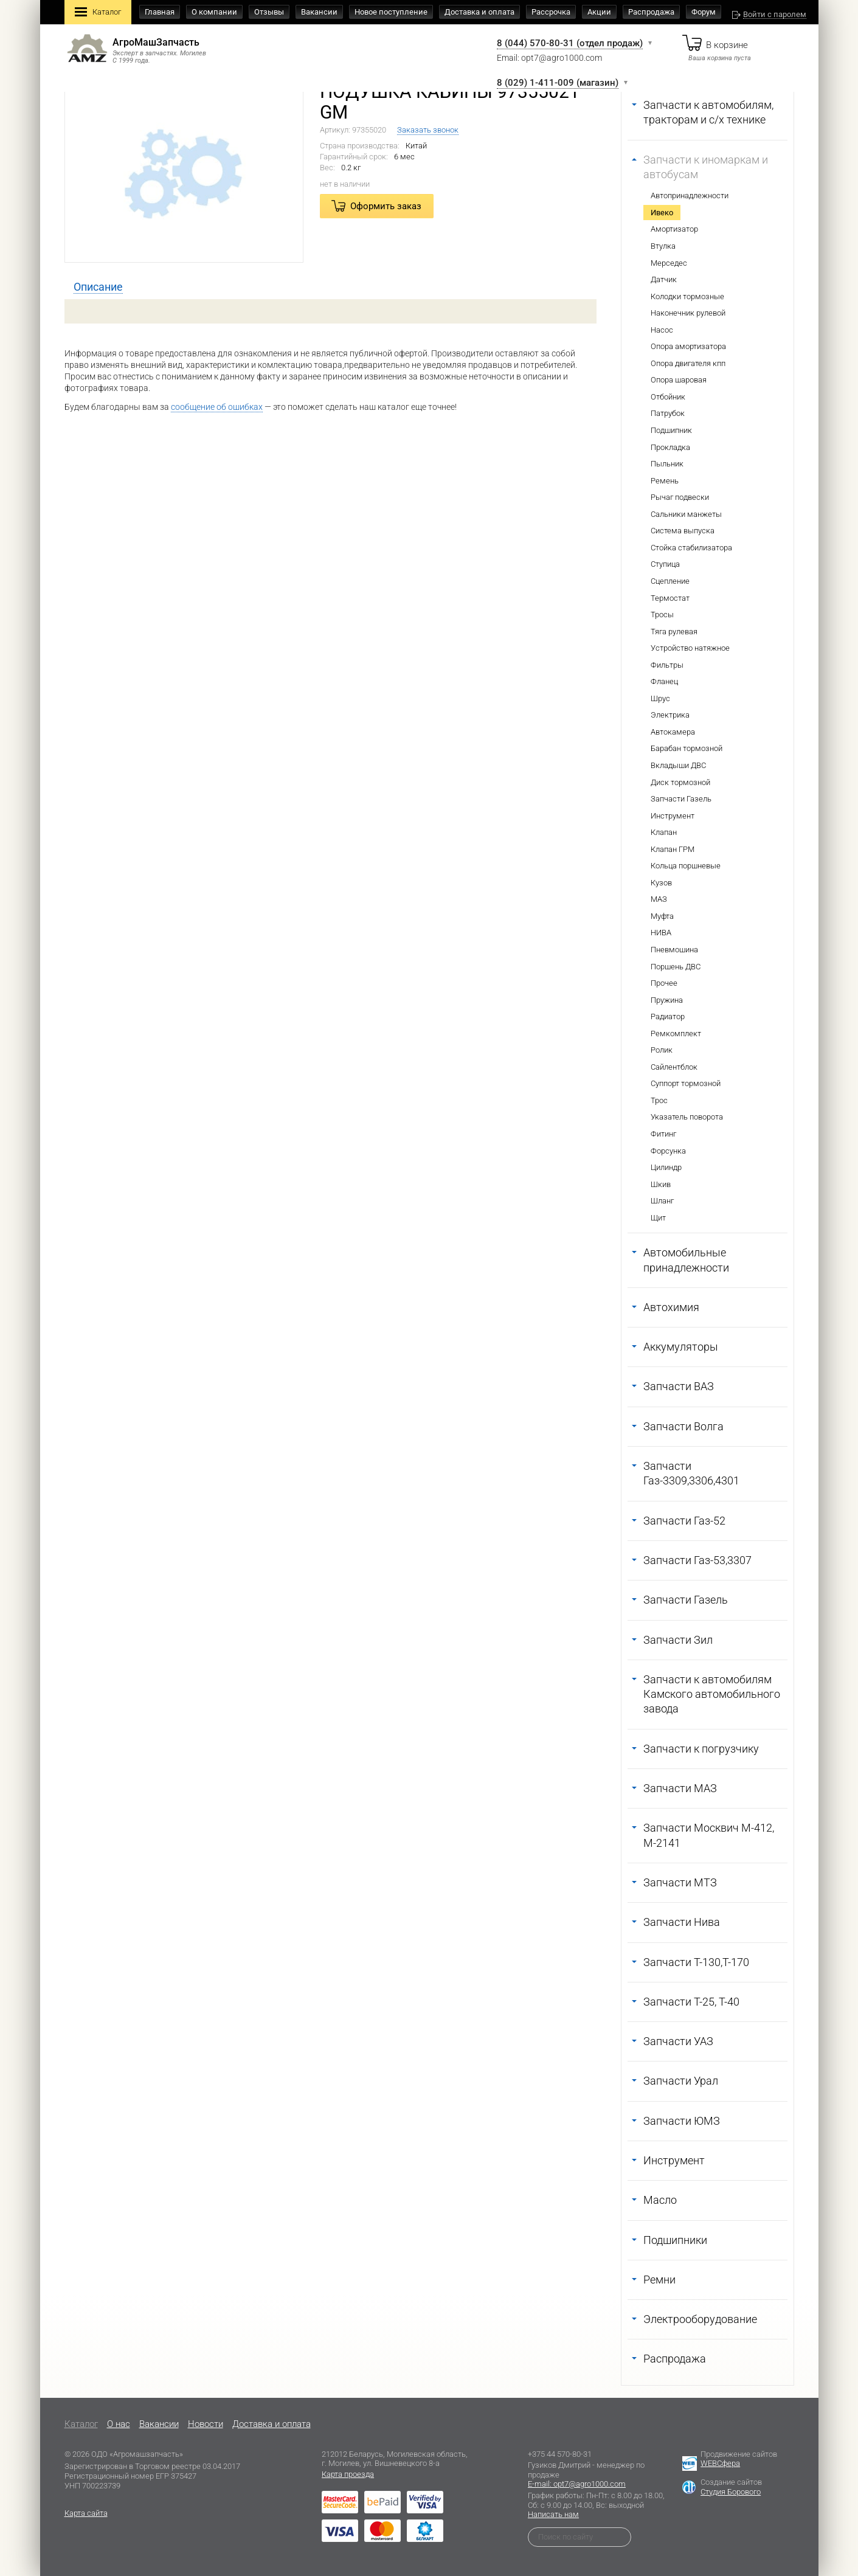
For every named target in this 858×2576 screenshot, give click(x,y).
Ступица (665, 564)
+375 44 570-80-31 (560, 2454)
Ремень (665, 480)
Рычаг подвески (680, 497)
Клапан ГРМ (672, 849)
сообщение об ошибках (217, 407)
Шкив (661, 1184)
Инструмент (672, 815)
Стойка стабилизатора (691, 547)
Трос (659, 1100)
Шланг (662, 1200)
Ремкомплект (676, 1033)
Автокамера (673, 731)
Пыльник (667, 463)
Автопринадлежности (689, 195)
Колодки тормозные (687, 296)
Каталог (98, 13)
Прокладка (670, 447)
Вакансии (319, 11)
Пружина (667, 1000)
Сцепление (670, 581)
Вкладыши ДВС (678, 765)
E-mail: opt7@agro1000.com (577, 2483)
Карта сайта (86, 2513)
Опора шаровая (679, 379)
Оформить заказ (385, 206)
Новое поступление (391, 11)
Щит (658, 1217)
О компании (214, 11)
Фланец (664, 681)
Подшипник (671, 430)
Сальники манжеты (686, 514)
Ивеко (662, 212)
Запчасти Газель (681, 798)
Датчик (664, 279)
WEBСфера (720, 2463)
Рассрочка (550, 11)
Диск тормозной (680, 782)
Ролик (662, 1049)
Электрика (670, 714)
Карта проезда (348, 2474)
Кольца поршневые (686, 865)
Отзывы (269, 11)
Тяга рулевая (674, 631)
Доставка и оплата (479, 11)
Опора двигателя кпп (688, 363)
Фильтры (667, 665)
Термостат (670, 598)
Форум (703, 11)
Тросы (662, 614)
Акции (599, 11)
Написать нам (553, 2514)
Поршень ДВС (676, 966)
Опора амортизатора (688, 346)
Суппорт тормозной (686, 1083)
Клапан (664, 832)
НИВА (661, 932)
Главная (160, 11)
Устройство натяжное (690, 648)
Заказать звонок (427, 129)
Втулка (663, 246)
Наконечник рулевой (688, 312)
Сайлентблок (674, 1067)
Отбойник (668, 396)
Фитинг (663, 1133)
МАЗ (659, 899)
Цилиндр (666, 1167)
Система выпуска (682, 530)
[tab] (98, 287)
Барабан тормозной (686, 748)
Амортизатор (674, 229)
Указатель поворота (687, 1116)
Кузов (661, 882)
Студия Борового (731, 2491)
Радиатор (668, 1016)
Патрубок (668, 413)
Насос (662, 329)
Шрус (660, 698)
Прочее (664, 983)
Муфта (662, 916)
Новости (205, 2423)
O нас (118, 2423)
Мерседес (669, 263)
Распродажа (651, 11)
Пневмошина (674, 949)
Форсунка (668, 1150)
